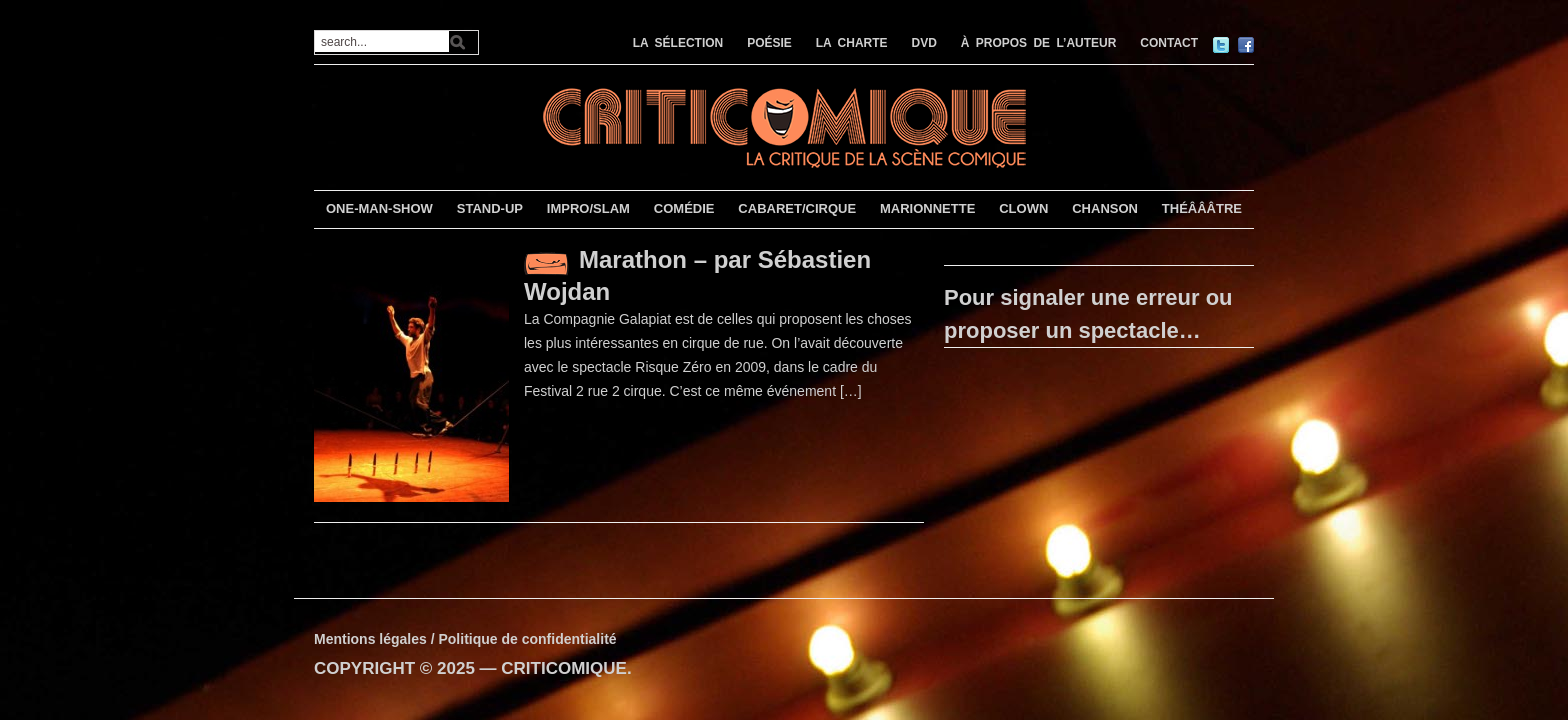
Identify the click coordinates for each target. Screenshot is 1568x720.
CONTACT (1169, 43)
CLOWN (1023, 208)
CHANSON (1105, 208)
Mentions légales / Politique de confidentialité (465, 639)
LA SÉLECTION (678, 43)
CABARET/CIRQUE (797, 208)
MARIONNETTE (927, 208)
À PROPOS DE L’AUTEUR (1039, 43)
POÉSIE (769, 43)
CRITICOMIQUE (564, 668)
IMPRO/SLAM (588, 208)
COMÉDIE (684, 208)
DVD (924, 43)
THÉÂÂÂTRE (1202, 208)
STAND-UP (490, 208)
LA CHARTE (852, 43)
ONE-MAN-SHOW (379, 208)
